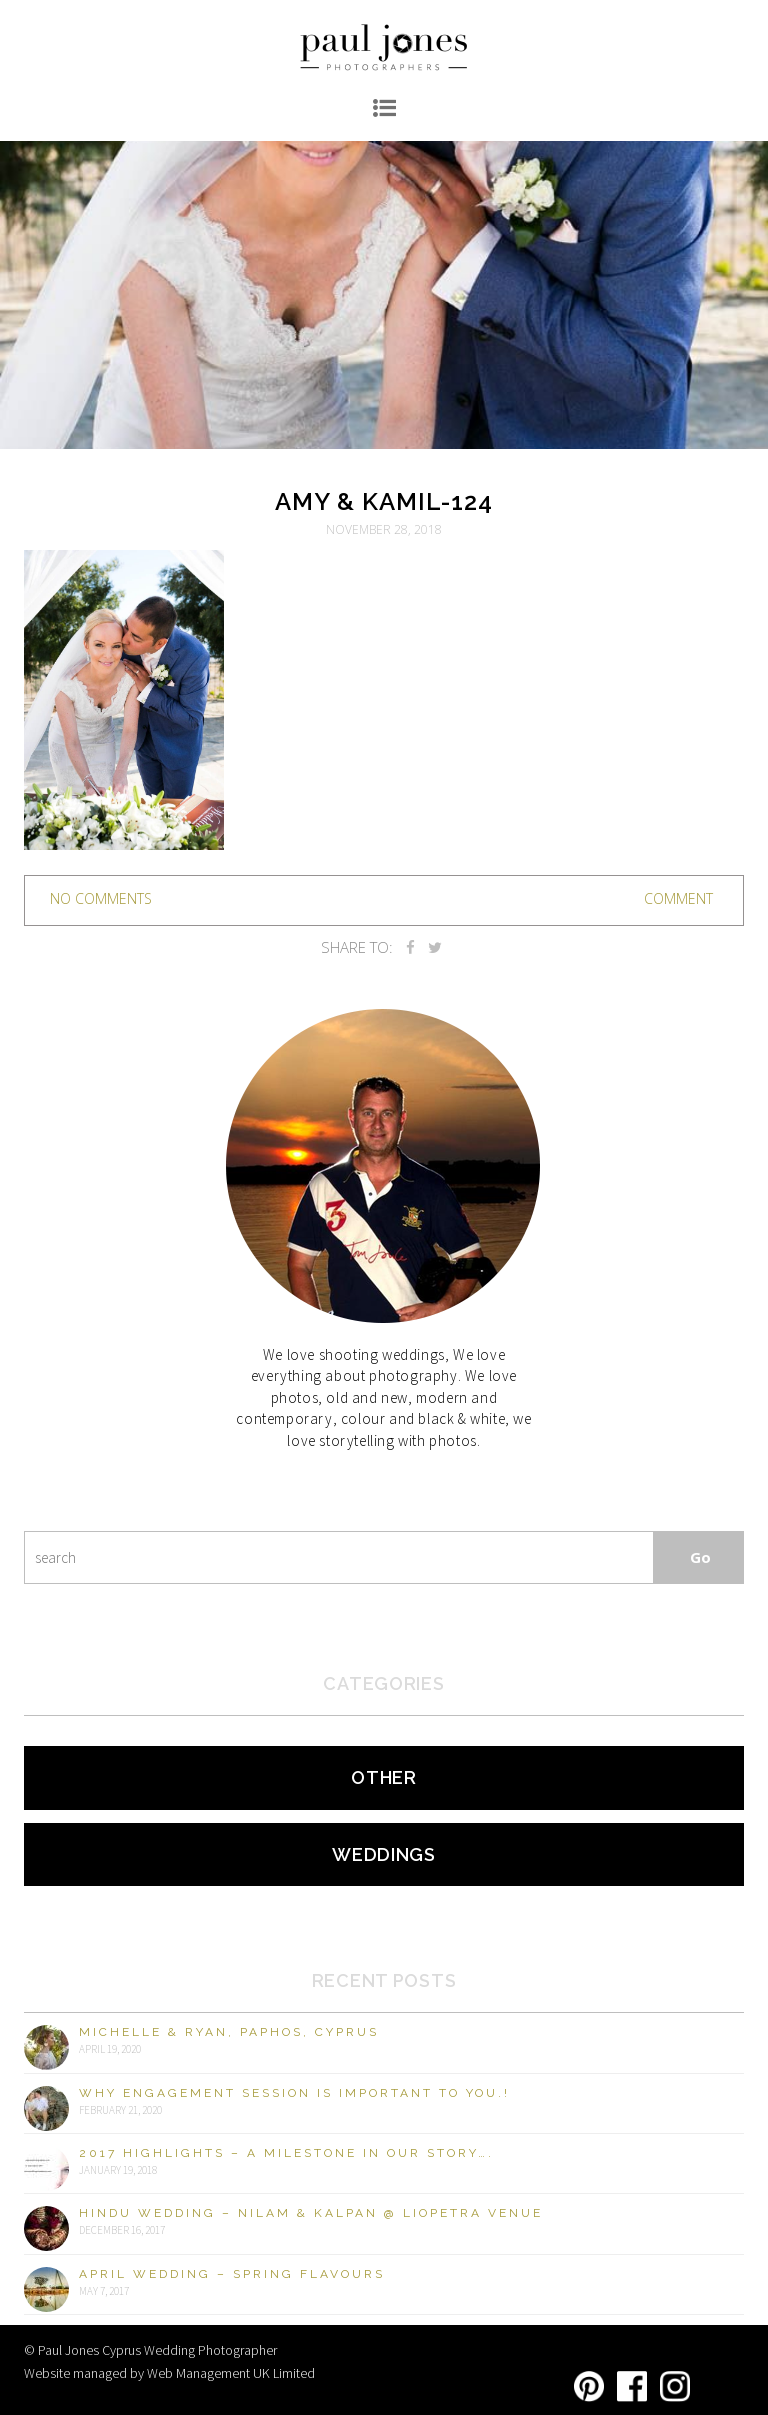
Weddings (384, 1854)
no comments (101, 898)
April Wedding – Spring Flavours (232, 2274)
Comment (678, 898)
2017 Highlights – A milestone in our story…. (286, 2153)
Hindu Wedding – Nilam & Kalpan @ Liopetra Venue (311, 2213)
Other (384, 1777)
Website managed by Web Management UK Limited (169, 2373)
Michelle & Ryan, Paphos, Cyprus (229, 2032)
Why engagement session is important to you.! (294, 2093)
